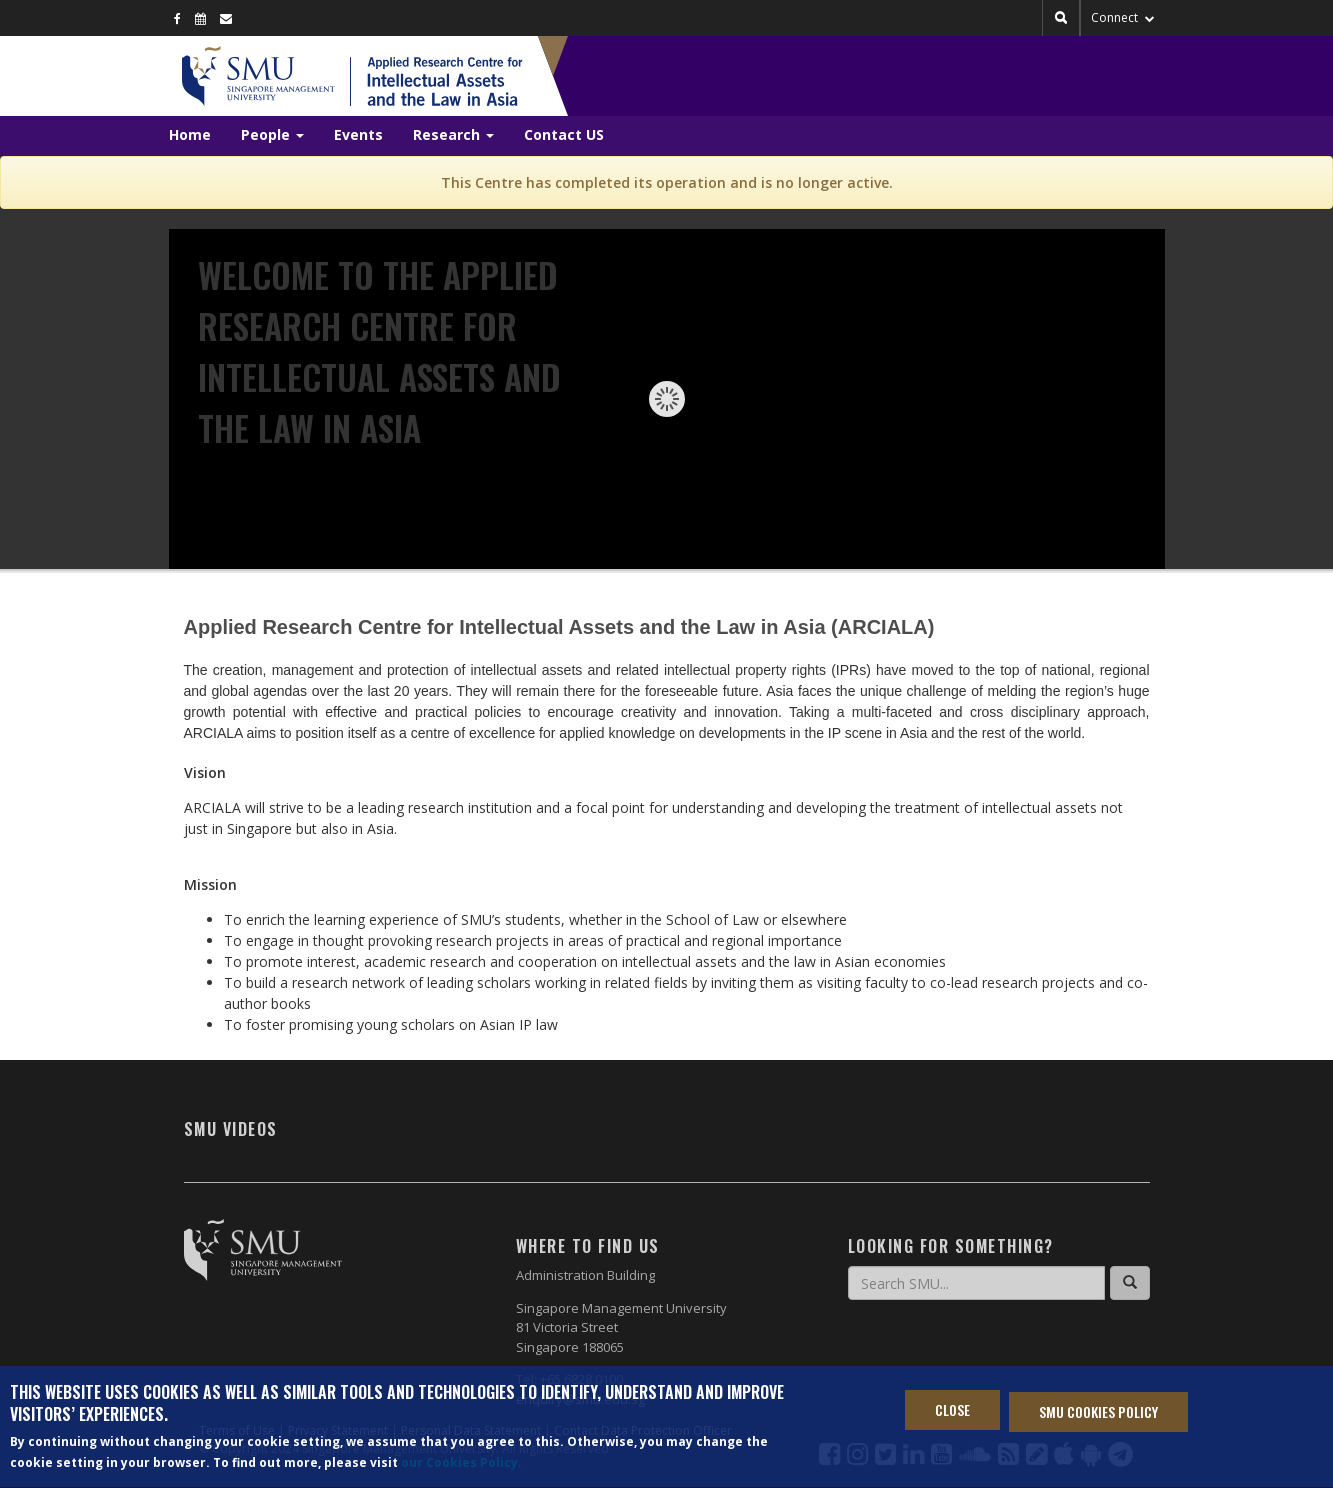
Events (358, 134)
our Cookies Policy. (461, 1465)
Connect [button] (1123, 17)
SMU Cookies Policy (1098, 1414)
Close (952, 1412)
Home (190, 134)
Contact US (564, 134)
